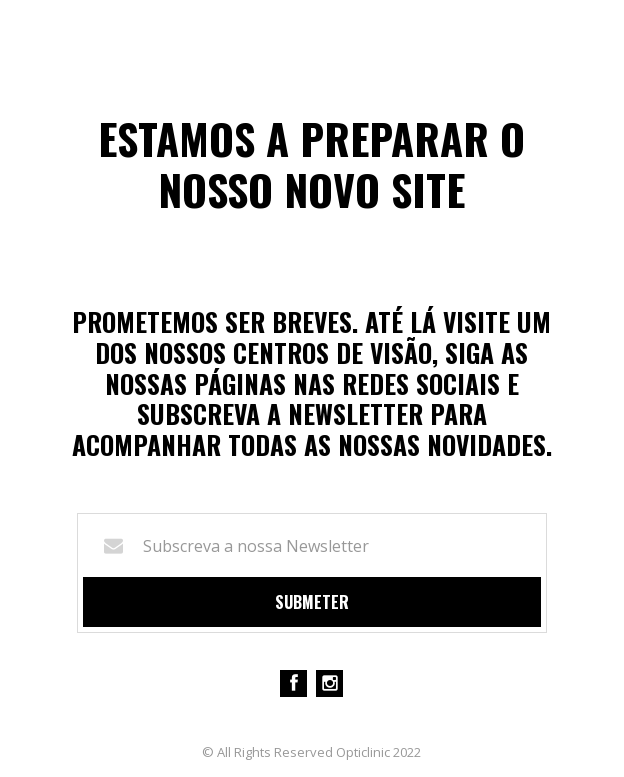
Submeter (312, 602)
